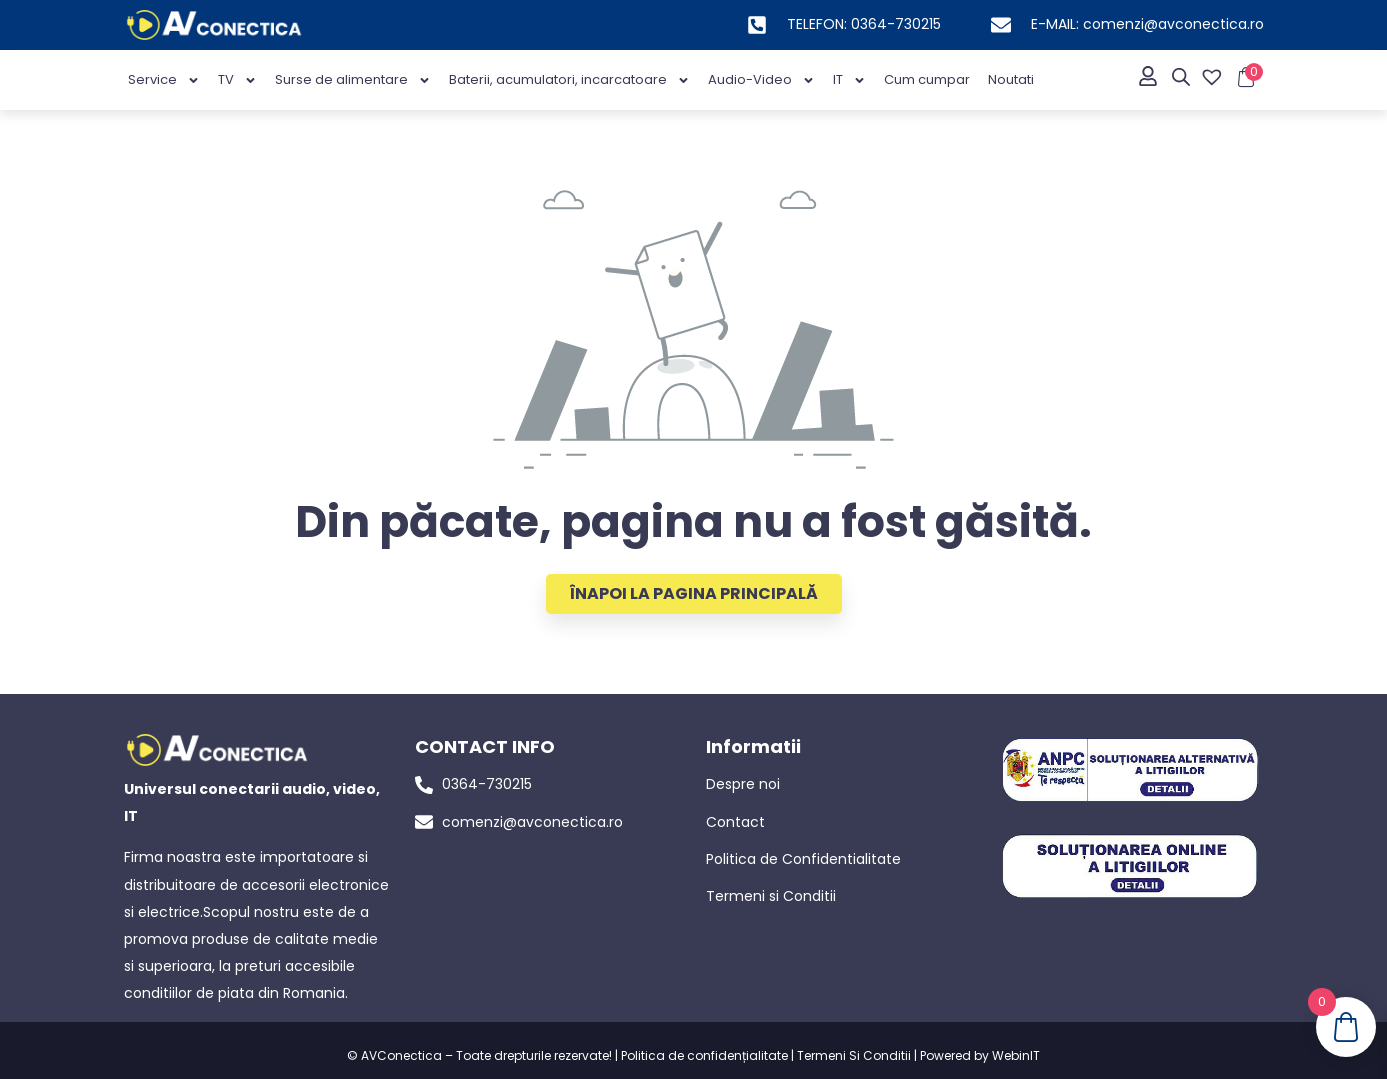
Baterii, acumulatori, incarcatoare (569, 80)
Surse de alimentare (353, 80)
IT (849, 80)
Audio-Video (761, 80)
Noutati (1011, 79)
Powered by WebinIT (980, 1055)
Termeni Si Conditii (854, 1055)
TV (237, 80)
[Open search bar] (1181, 77)
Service (164, 80)
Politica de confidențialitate (704, 1055)
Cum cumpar (927, 79)
